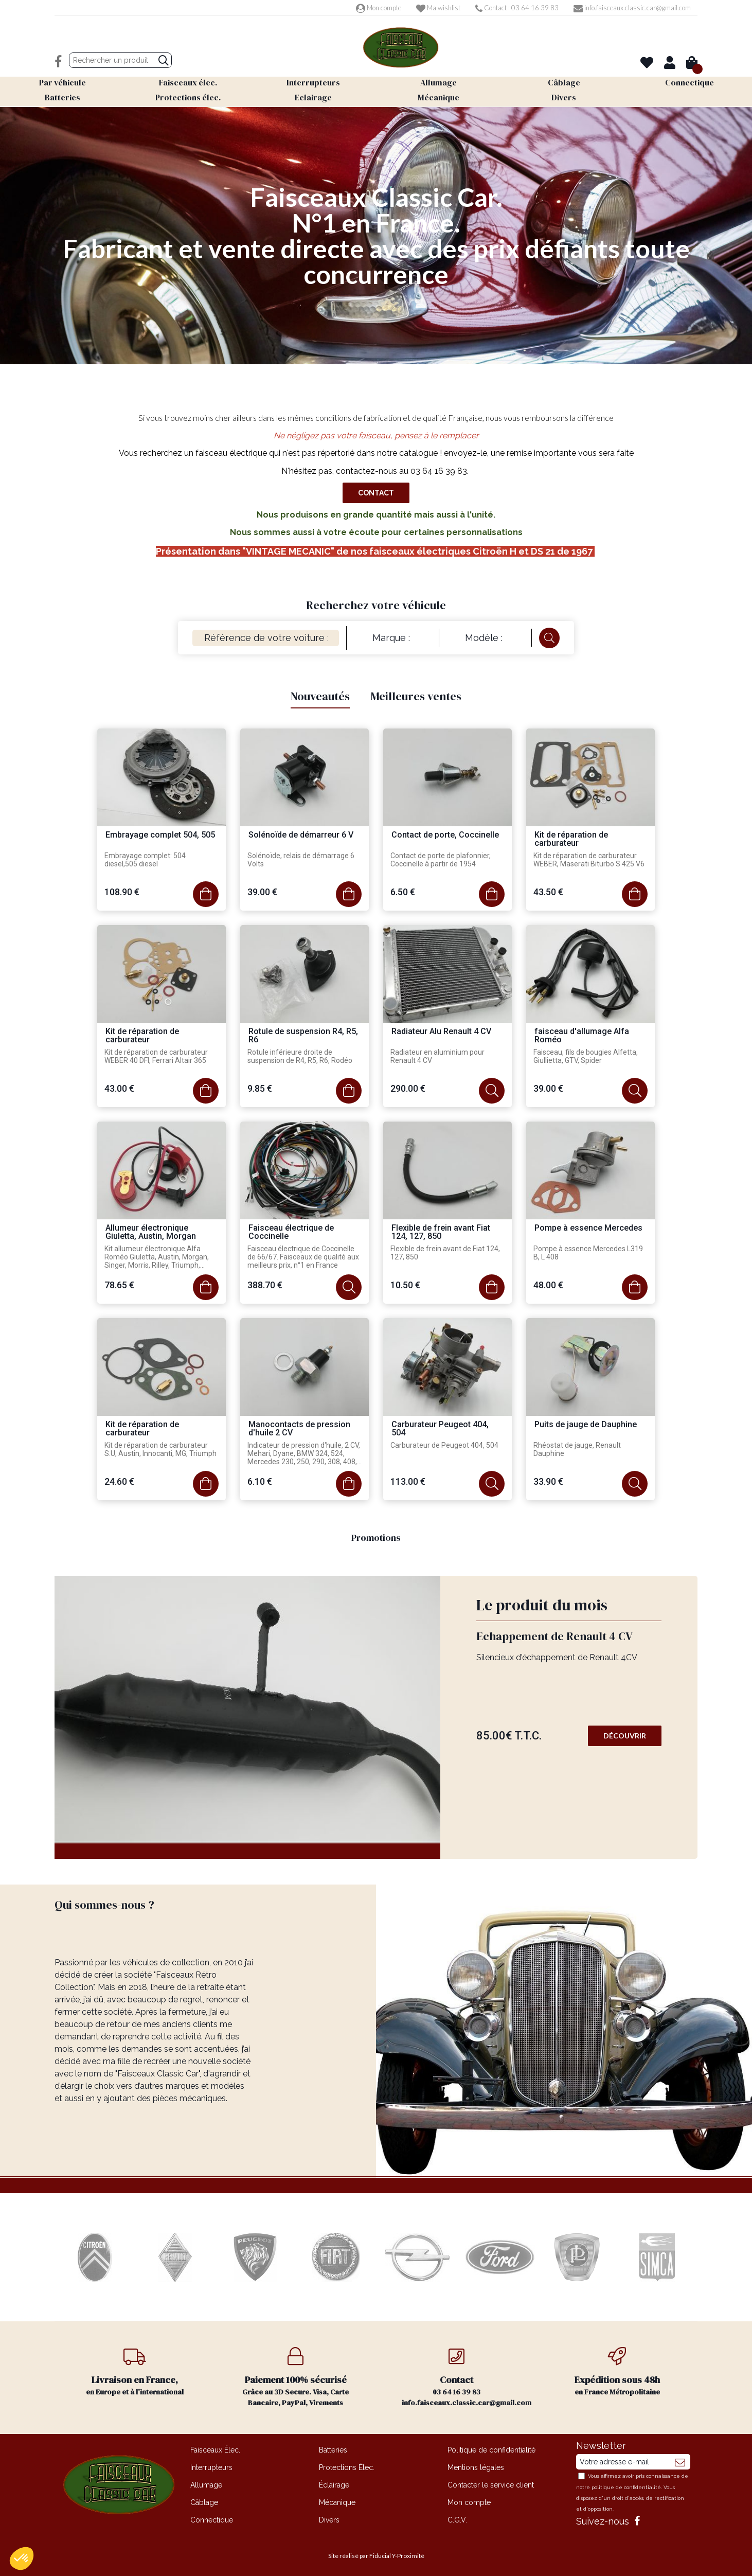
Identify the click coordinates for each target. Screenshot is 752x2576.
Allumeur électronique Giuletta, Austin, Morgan (150, 1232)
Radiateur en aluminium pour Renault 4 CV (437, 1056)
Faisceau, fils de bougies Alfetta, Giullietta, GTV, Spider (585, 1056)
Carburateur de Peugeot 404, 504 (444, 1445)
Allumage (206, 2485)
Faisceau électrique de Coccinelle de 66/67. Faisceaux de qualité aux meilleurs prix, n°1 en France (303, 1257)
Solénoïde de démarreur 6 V (300, 835)
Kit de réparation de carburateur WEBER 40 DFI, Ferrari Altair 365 (156, 1056)
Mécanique (337, 2502)
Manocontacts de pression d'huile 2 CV (299, 1428)
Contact (376, 493)
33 (548, 1481)
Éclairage (334, 2485)
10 (405, 1285)
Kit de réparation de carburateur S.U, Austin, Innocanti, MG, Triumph (160, 1449)
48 (548, 1285)
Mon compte (378, 8)
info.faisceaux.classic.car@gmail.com (632, 8)
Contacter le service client (490, 2485)
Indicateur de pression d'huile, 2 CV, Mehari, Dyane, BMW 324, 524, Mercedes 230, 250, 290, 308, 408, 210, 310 (303, 1454)
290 (407, 1088)
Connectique (211, 2520)
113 (407, 1481)
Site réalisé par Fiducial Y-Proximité (376, 2556)
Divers (329, 2520)
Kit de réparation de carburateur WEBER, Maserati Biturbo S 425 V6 (588, 859)
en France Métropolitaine (617, 2372)
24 (119, 1481)
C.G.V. (457, 2520)
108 (121, 891)
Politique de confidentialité (491, 2450)
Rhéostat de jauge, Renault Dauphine (577, 1449)
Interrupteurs (211, 2467)
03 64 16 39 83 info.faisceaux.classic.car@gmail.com (466, 2377)
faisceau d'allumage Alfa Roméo (581, 1035)
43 (548, 891)
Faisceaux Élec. (215, 2450)
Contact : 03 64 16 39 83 (517, 8)
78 (119, 1285)
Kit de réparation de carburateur (571, 839)
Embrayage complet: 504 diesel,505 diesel (145, 859)
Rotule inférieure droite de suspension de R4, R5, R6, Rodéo (299, 1056)
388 (264, 1285)
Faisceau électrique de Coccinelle (291, 1232)
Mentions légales (475, 2467)
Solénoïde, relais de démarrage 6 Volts (300, 859)
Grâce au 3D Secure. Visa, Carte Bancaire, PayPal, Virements (296, 2377)
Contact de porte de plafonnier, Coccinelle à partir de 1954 (440, 859)
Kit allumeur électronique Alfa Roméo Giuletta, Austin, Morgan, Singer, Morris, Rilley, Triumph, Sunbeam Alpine (156, 1257)
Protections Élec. (346, 2467)
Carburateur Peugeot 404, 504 (440, 1428)
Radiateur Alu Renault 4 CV (441, 1031)
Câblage (204, 2502)
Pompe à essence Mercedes (588, 1228)
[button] (21, 2558)
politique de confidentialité (626, 2487)
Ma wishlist (438, 8)
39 (262, 891)
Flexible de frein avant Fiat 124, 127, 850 (440, 1232)
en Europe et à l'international (135, 2372)
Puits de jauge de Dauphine (585, 1424)
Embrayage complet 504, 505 (160, 835)
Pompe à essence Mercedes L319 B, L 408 (588, 1253)
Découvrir (624, 1735)
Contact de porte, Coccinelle (445, 835)
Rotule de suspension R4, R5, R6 (303, 1035)
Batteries (333, 2450)
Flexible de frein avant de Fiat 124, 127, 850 (445, 1253)
